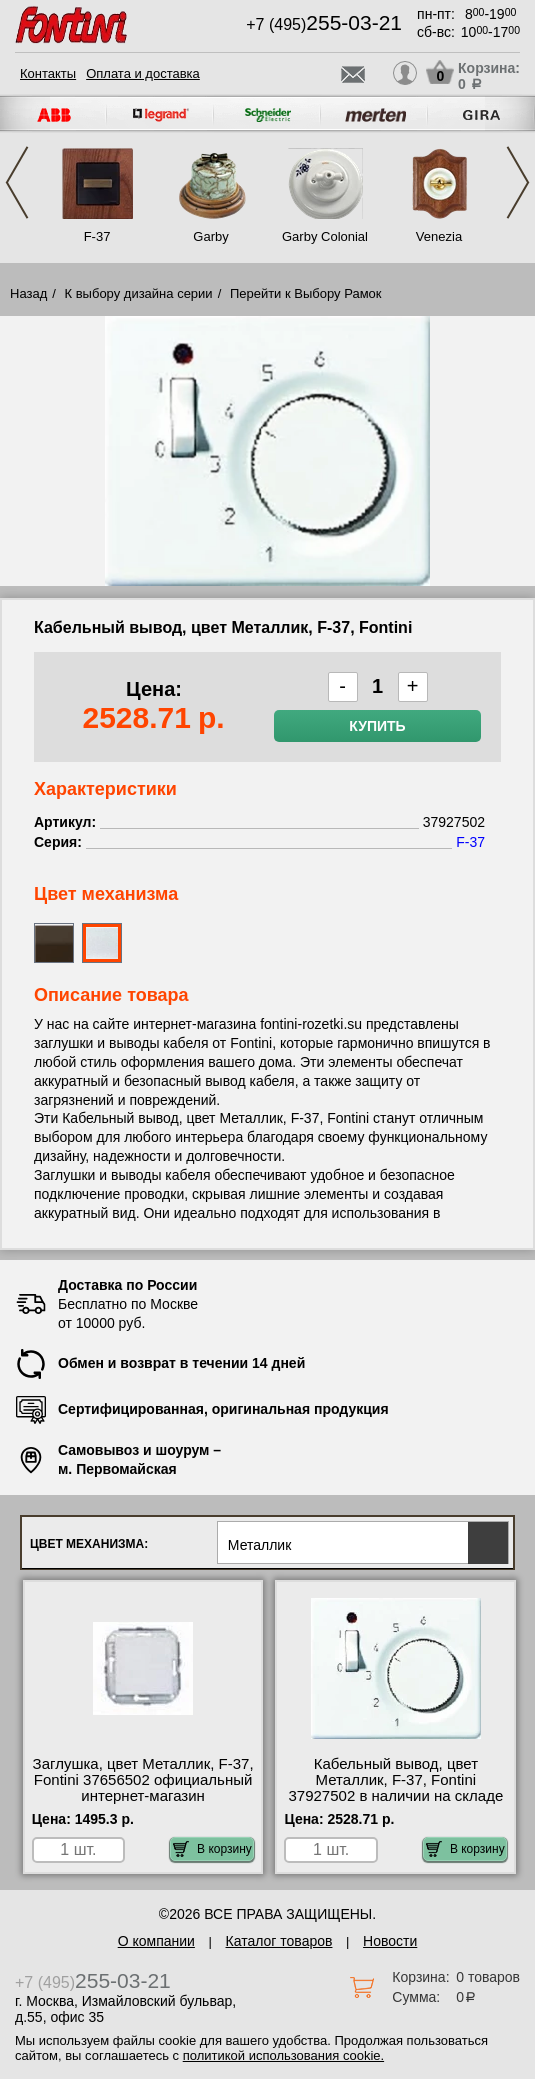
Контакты (48, 73)
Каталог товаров (279, 1941)
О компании (156, 1941)
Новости (390, 1941)
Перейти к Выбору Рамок (306, 293)
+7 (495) (324, 24)
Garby (210, 236)
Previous (17, 182)
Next (518, 182)
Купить (377, 726)
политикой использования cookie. (283, 2055)
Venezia (439, 236)
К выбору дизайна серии (139, 293)
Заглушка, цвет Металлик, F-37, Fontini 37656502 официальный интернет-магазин (143, 1780)
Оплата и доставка (143, 73)
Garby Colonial (325, 236)
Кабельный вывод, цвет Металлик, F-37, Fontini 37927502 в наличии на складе (395, 1780)
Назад (28, 293)
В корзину (212, 1849)
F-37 (97, 236)
